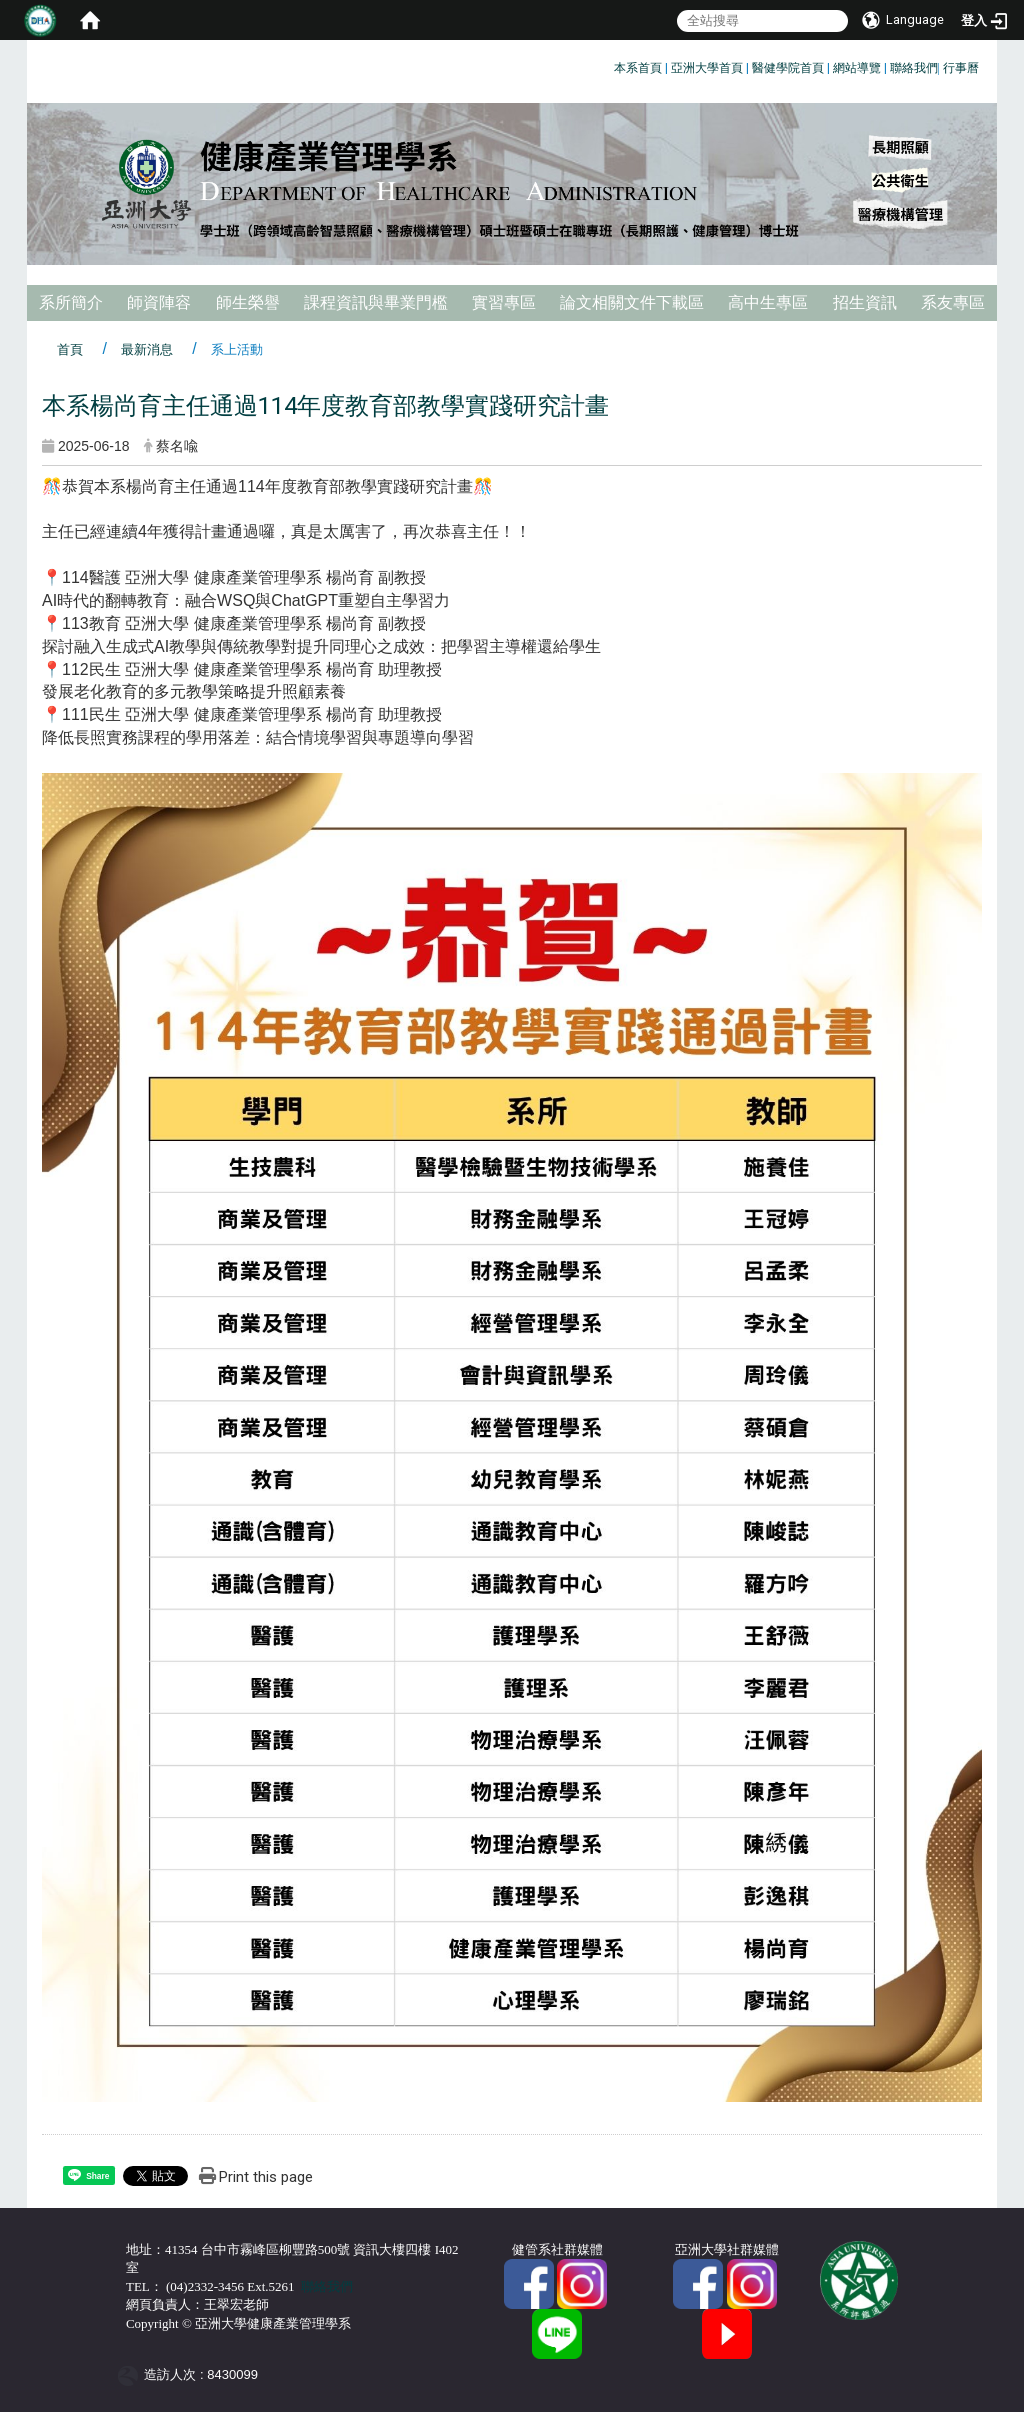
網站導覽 (857, 68)
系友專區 (953, 302)
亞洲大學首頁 (707, 68)
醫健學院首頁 (788, 68)
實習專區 (504, 302)
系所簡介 (71, 302)
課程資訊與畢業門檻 (376, 302)
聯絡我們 (914, 68)
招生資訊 (865, 302)
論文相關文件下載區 (632, 302)
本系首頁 (638, 68)
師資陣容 (159, 302)
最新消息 (147, 349)
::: (606, 64)
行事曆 (961, 68)
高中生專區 (768, 302)
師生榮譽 (248, 302)
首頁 (70, 349)
